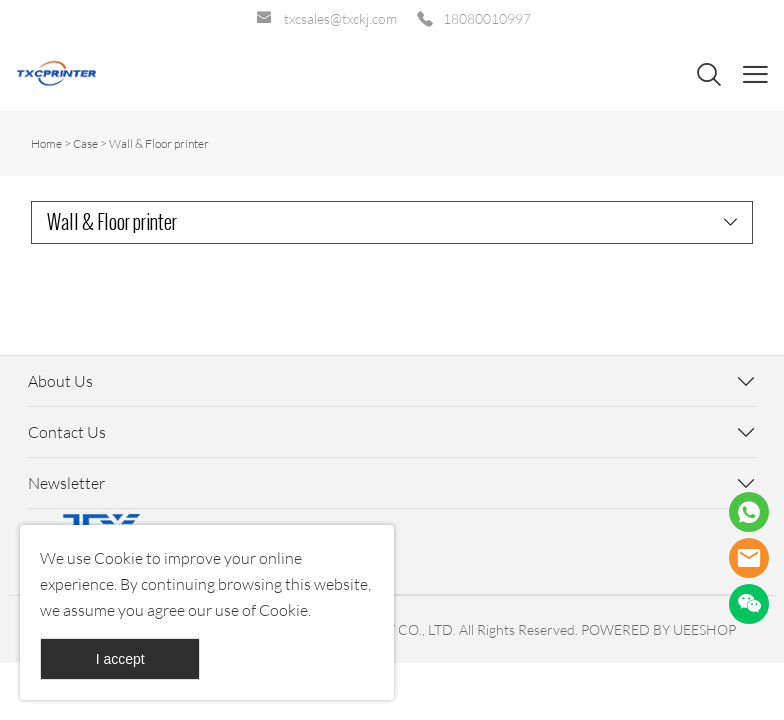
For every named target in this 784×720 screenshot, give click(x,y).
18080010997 (487, 18)
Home (46, 143)
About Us (60, 381)
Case (85, 143)
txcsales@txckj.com (340, 18)
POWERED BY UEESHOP (658, 629)
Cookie (118, 558)
